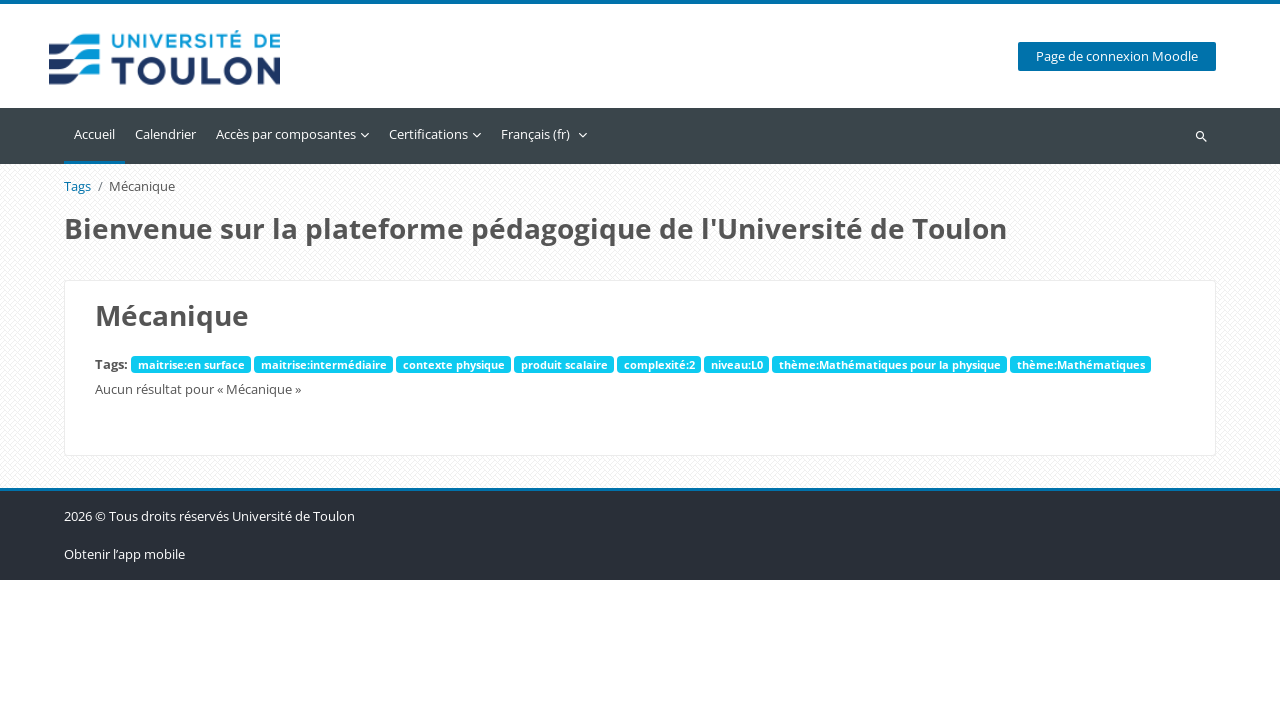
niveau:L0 (737, 364)
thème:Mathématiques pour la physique (890, 364)
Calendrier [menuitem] (165, 134)
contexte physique (454, 364)
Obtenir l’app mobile (124, 694)
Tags (77, 186)
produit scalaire (564, 364)
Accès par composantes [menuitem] (286, 134)
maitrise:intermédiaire (324, 364)
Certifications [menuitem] (428, 134)
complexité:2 (659, 364)
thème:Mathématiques (1081, 364)
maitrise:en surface (191, 364)
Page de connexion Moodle (1117, 56)
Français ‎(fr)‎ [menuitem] (535, 134)
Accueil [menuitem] (94, 134)
